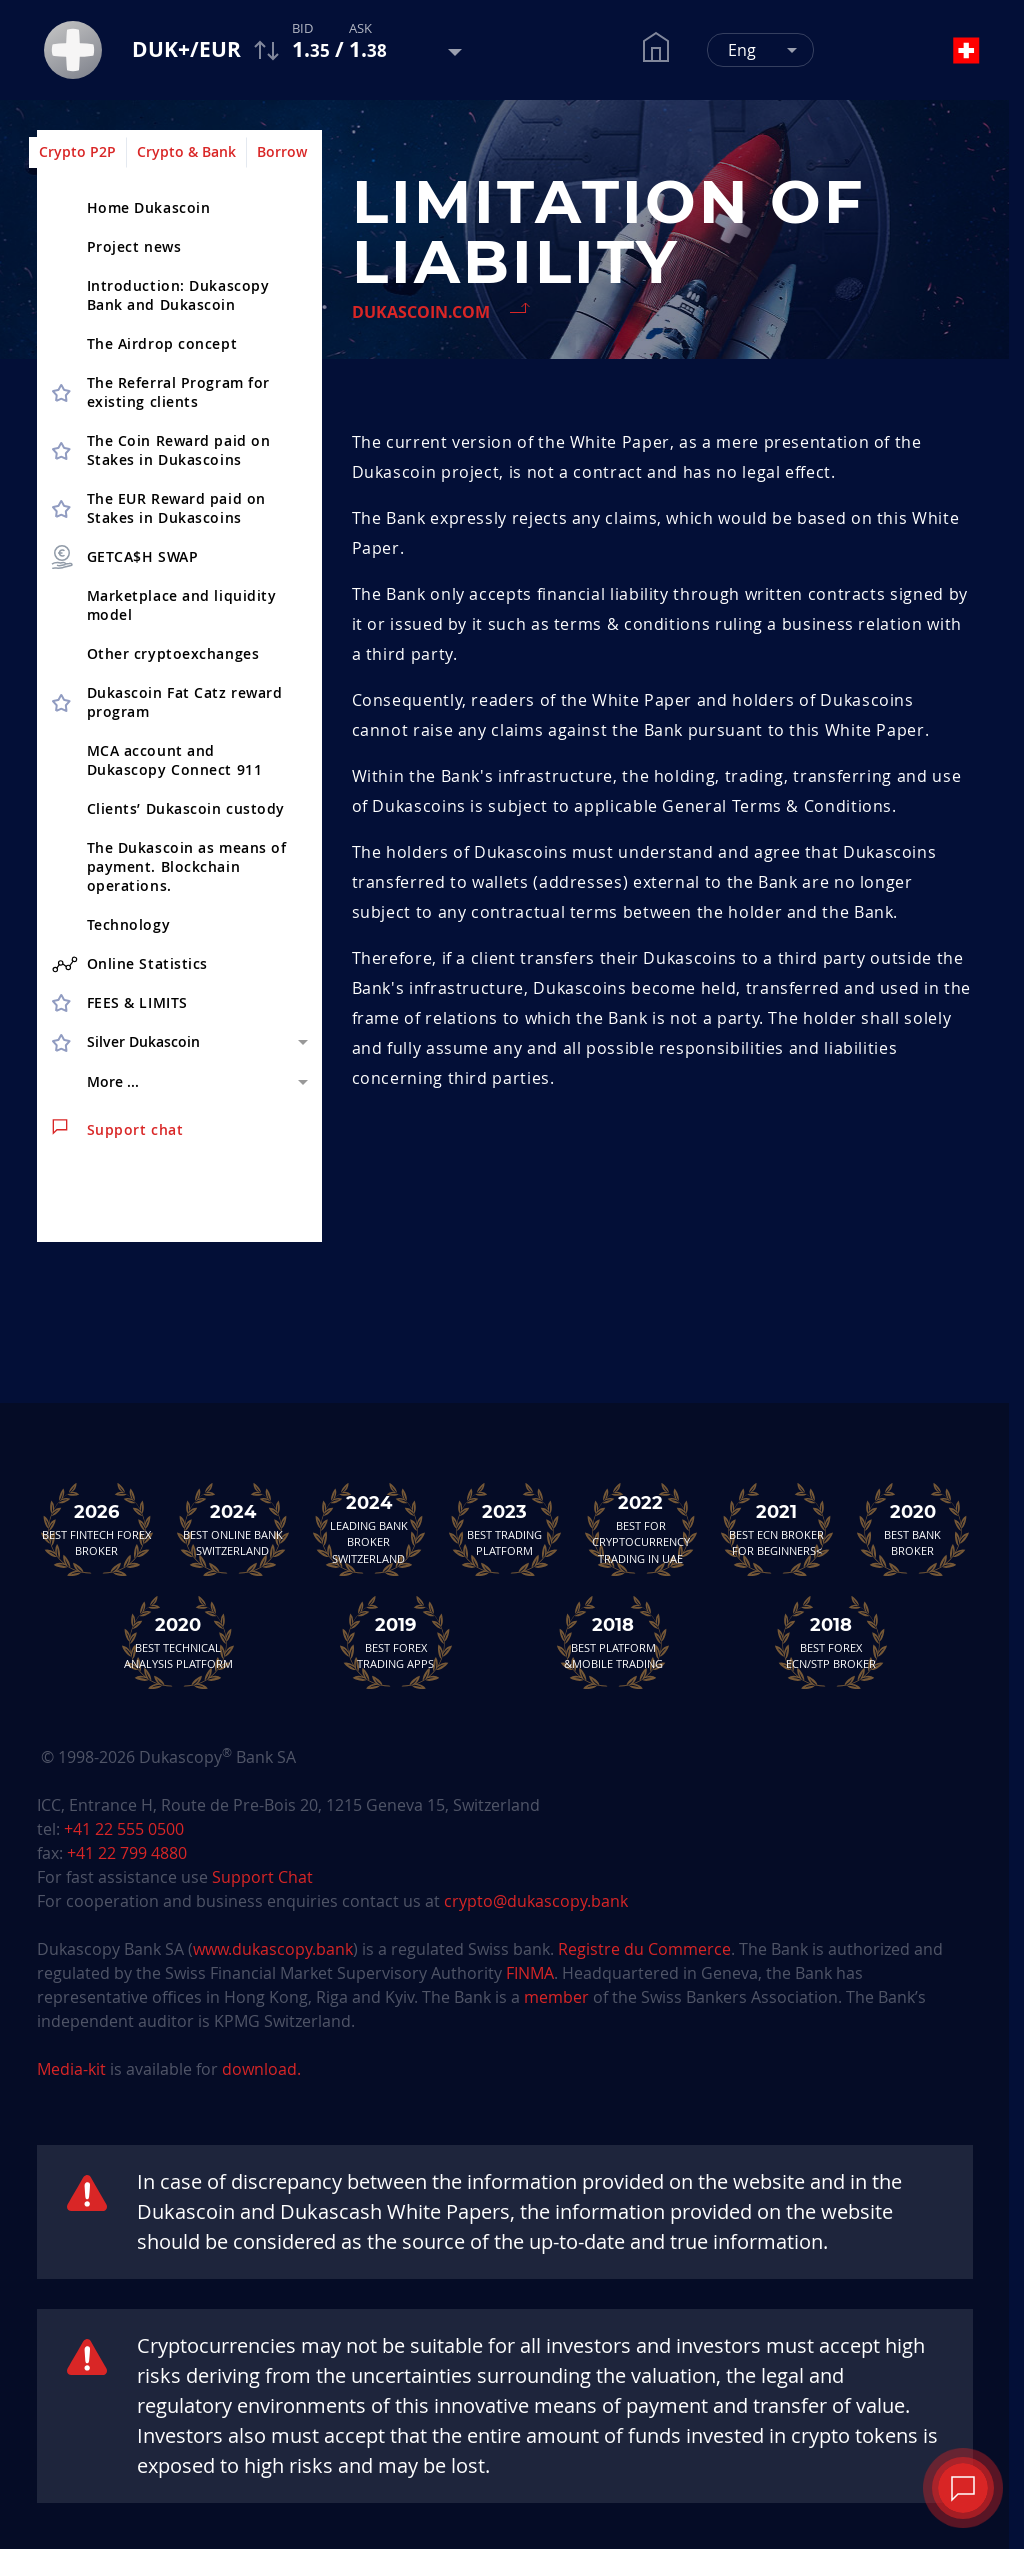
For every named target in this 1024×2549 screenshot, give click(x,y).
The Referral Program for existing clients (178, 392)
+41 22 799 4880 (127, 1853)
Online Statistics (130, 964)
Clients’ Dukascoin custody (186, 808)
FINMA (530, 1973)
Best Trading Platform (505, 1529)
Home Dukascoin (149, 207)
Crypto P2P (77, 151)
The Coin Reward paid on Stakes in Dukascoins (179, 450)
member (556, 1997)
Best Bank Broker (913, 1529)
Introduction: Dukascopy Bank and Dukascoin (178, 295)
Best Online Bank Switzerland (233, 1529)
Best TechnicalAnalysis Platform (178, 1642)
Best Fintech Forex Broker (97, 1529)
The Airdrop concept (162, 343)
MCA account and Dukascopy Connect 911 (175, 760)
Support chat (118, 1129)
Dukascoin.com (421, 312)
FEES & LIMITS (137, 1002)
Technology (129, 924)
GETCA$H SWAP (124, 557)
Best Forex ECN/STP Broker (831, 1642)
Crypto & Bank (186, 151)
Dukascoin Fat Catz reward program (185, 702)
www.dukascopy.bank (273, 1949)
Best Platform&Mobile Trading (613, 1642)
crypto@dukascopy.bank (536, 1901)
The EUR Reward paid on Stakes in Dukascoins (176, 508)
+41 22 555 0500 (124, 1829)
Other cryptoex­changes (173, 653)
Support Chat (262, 1877)
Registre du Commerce (644, 1949)
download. (261, 2069)
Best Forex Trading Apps (396, 1642)
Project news (134, 246)
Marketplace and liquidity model (182, 605)
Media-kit (73, 2069)
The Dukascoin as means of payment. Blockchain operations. (187, 866)
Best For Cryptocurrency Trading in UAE (641, 1529)
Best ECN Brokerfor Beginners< (777, 1529)
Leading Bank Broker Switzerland (369, 1529)
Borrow (282, 151)
